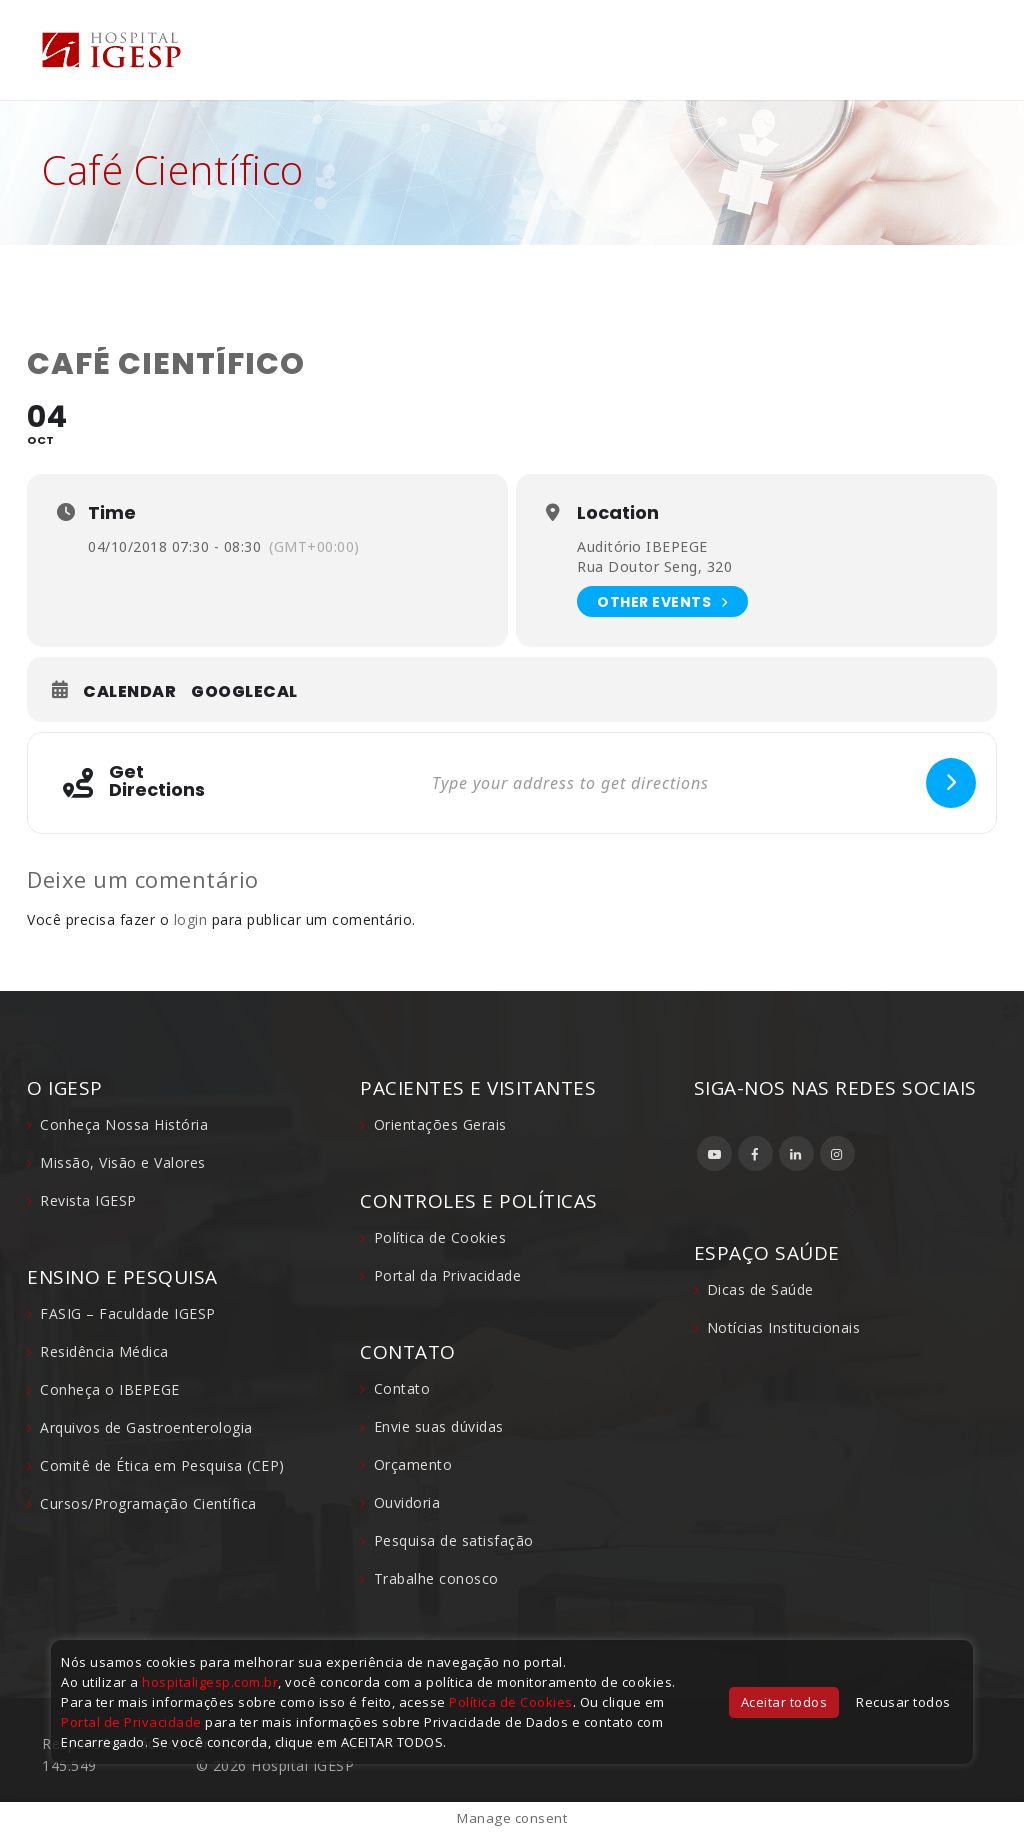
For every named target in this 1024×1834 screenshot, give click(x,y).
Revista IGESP (88, 1200)
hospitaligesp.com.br (210, 1682)
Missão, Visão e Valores (123, 1162)
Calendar (129, 692)
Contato (402, 1388)
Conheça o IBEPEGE (110, 1389)
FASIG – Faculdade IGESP (128, 1313)
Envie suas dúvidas (439, 1426)
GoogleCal (244, 692)
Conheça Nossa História (124, 1124)
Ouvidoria (407, 1502)
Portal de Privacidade (131, 1722)
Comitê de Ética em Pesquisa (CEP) (162, 1465)
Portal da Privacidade (448, 1275)
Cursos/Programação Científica (148, 1503)
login (191, 919)
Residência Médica (104, 1351)
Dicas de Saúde (760, 1289)
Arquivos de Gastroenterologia (146, 1427)
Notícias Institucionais (784, 1327)
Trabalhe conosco (436, 1578)
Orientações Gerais (440, 1124)
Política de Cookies (440, 1237)
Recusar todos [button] (903, 1702)
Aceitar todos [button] (784, 1702)
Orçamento (413, 1464)
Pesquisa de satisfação (454, 1540)
